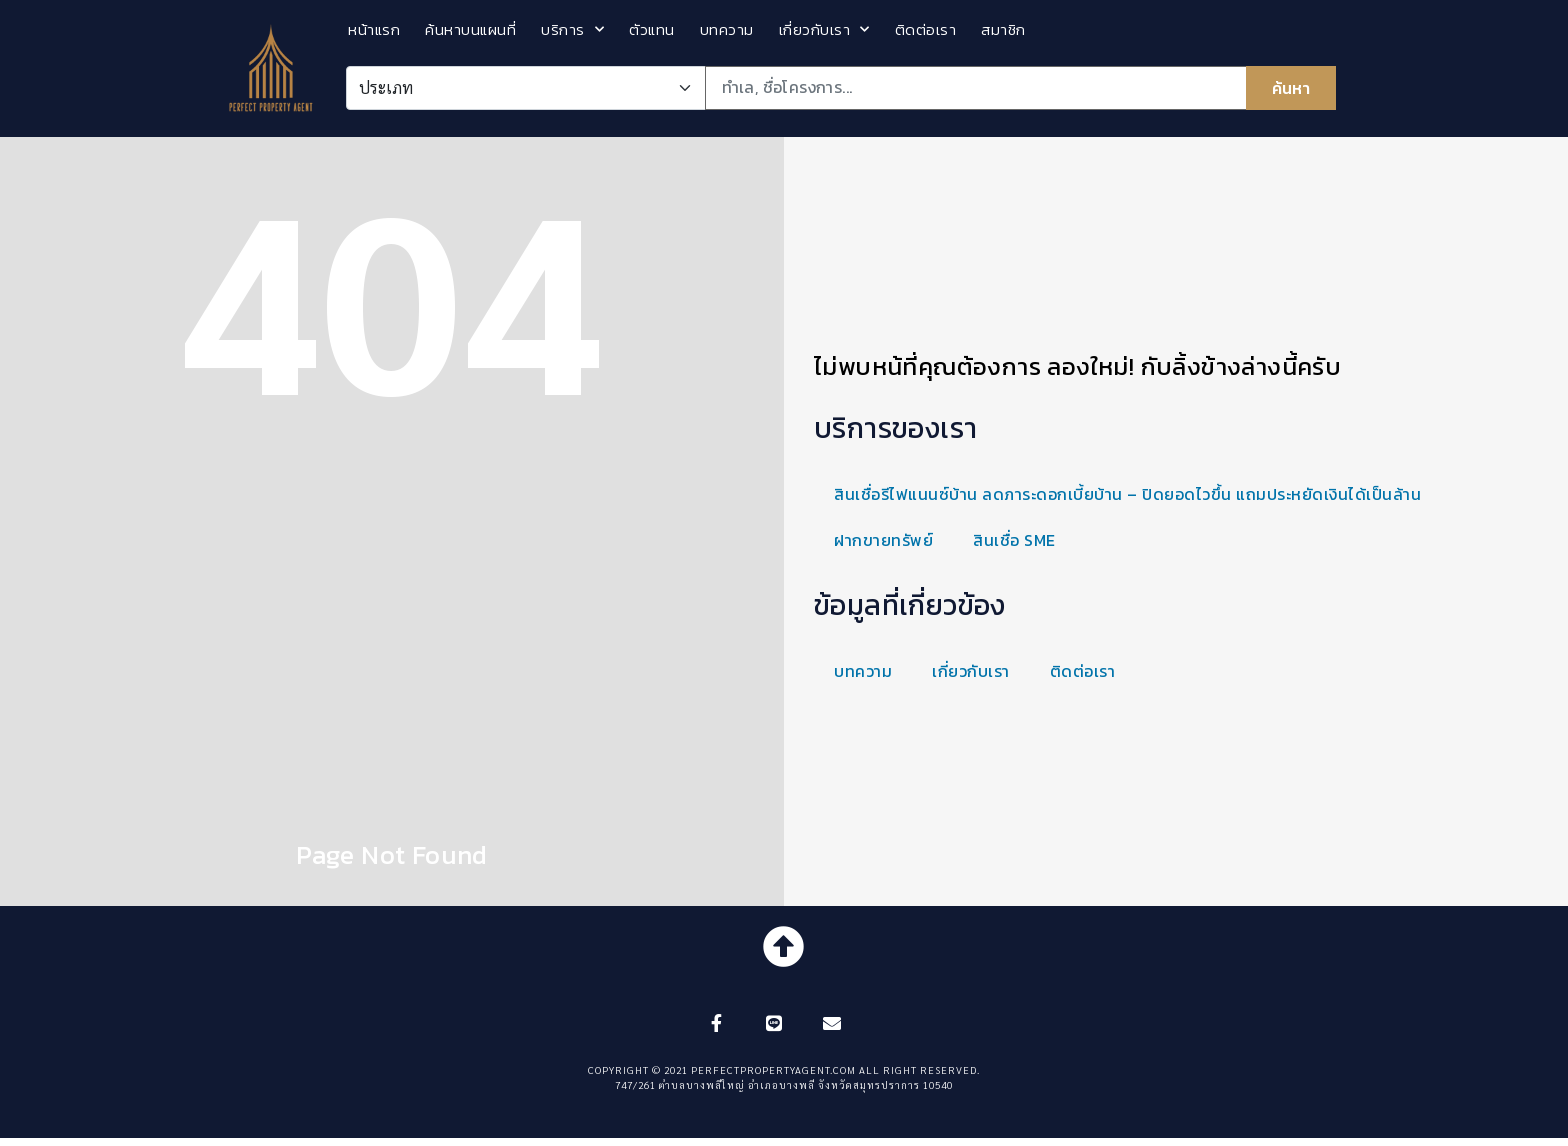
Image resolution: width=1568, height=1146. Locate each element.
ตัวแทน (652, 29)
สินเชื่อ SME (1014, 540)
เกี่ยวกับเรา (824, 29)
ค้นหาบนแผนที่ (470, 29)
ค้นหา (1291, 88)
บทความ (727, 29)
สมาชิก (1003, 29)
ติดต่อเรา (926, 29)
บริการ (572, 29)
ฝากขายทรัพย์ (883, 540)
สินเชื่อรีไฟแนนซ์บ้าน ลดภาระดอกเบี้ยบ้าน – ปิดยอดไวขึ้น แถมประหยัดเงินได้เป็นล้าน (1127, 494)
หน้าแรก (374, 29)
